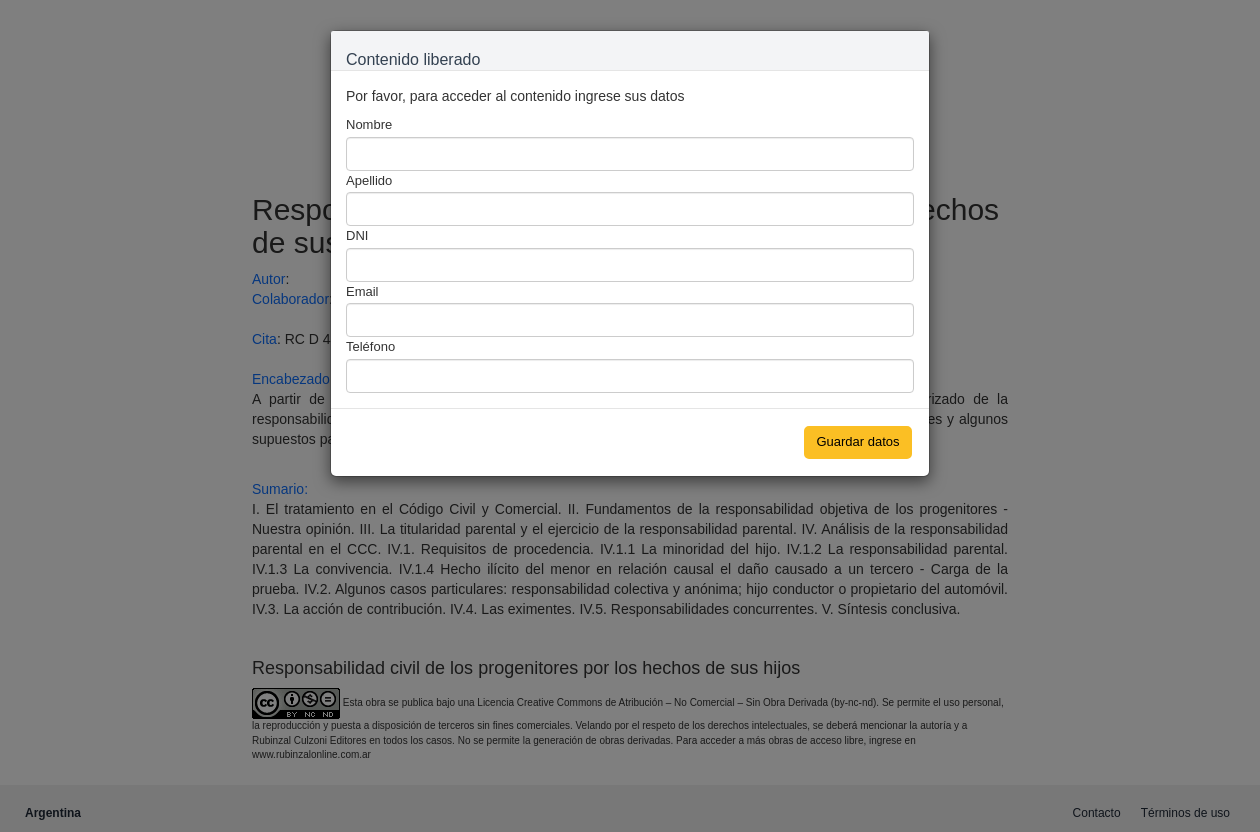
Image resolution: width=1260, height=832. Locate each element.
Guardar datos (857, 441)
